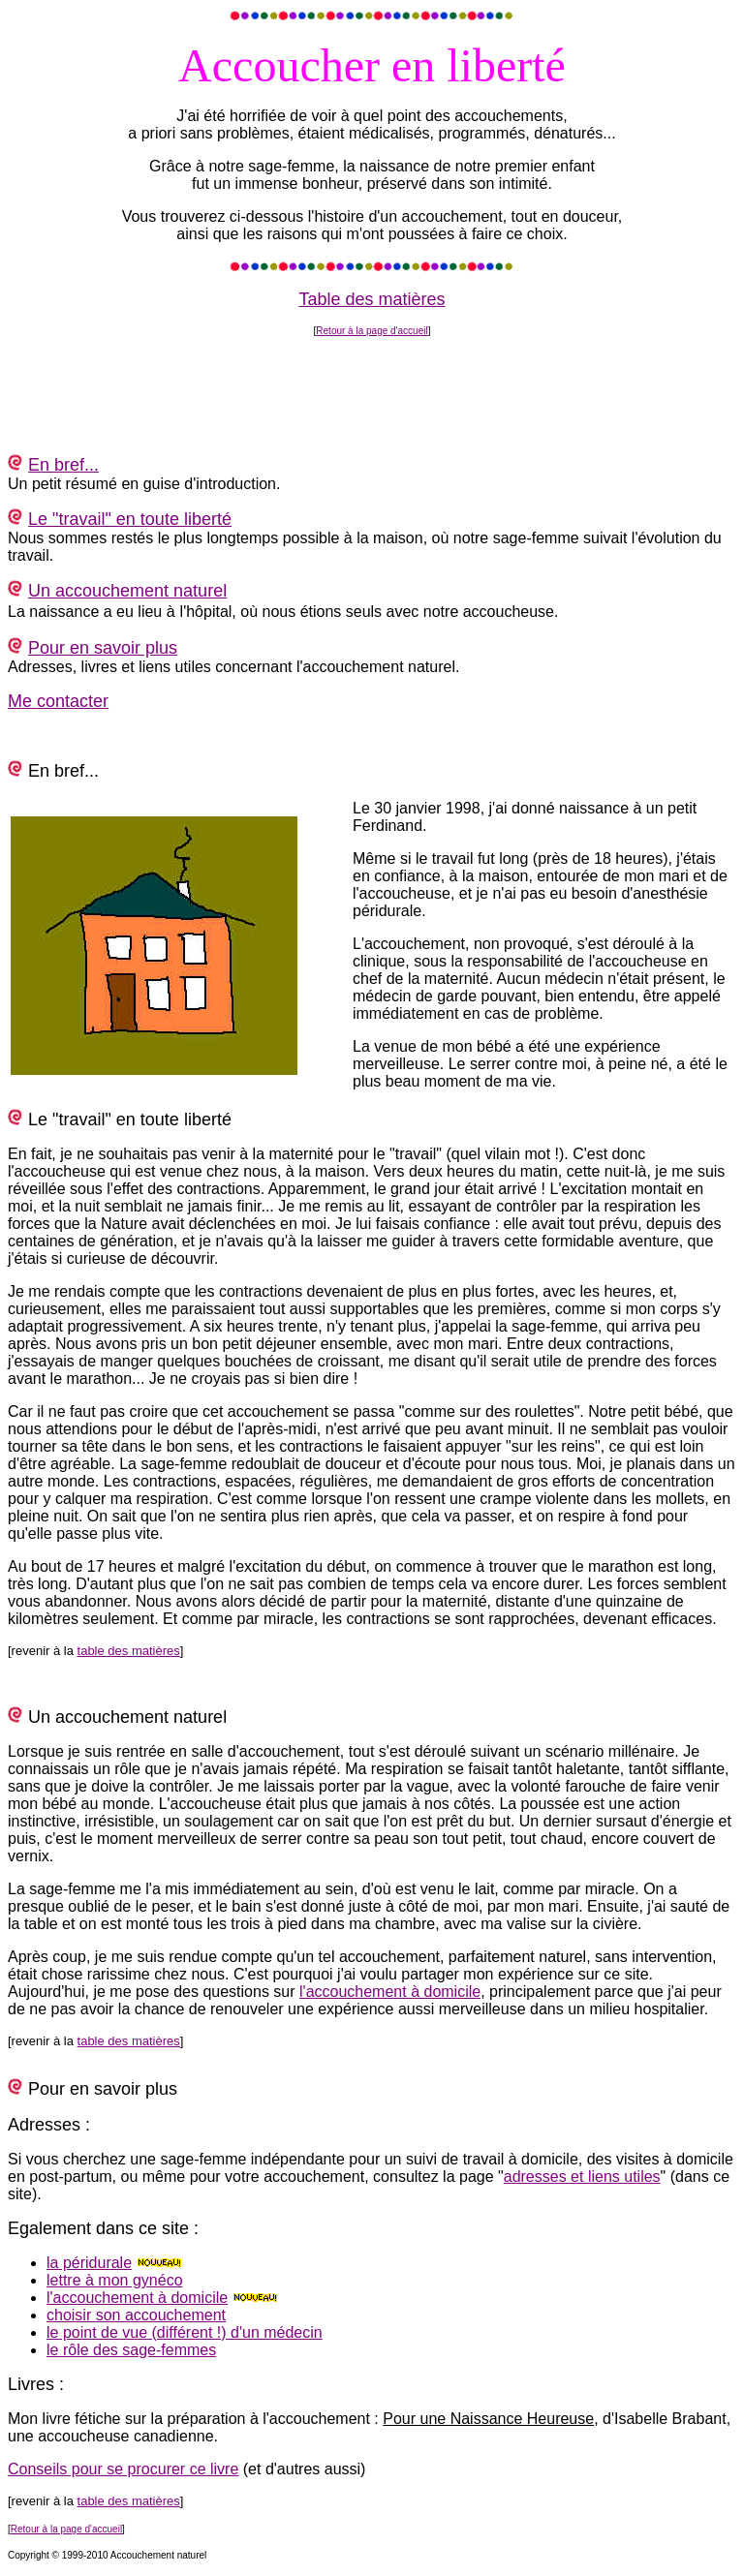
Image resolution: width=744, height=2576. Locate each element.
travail (81, 1119)
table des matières (129, 1650)
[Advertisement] (372, 395)
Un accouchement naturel (127, 590)
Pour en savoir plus (102, 648)
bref (69, 771)
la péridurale (89, 2262)
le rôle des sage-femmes (131, 2350)
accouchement (112, 1717)
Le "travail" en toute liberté (130, 519)
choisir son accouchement (136, 2315)
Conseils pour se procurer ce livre (123, 2469)
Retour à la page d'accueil (371, 330)
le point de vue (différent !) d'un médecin (184, 2332)
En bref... (63, 465)
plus (161, 2089)
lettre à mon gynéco (114, 2280)
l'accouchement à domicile (389, 1991)
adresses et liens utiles (582, 2176)
